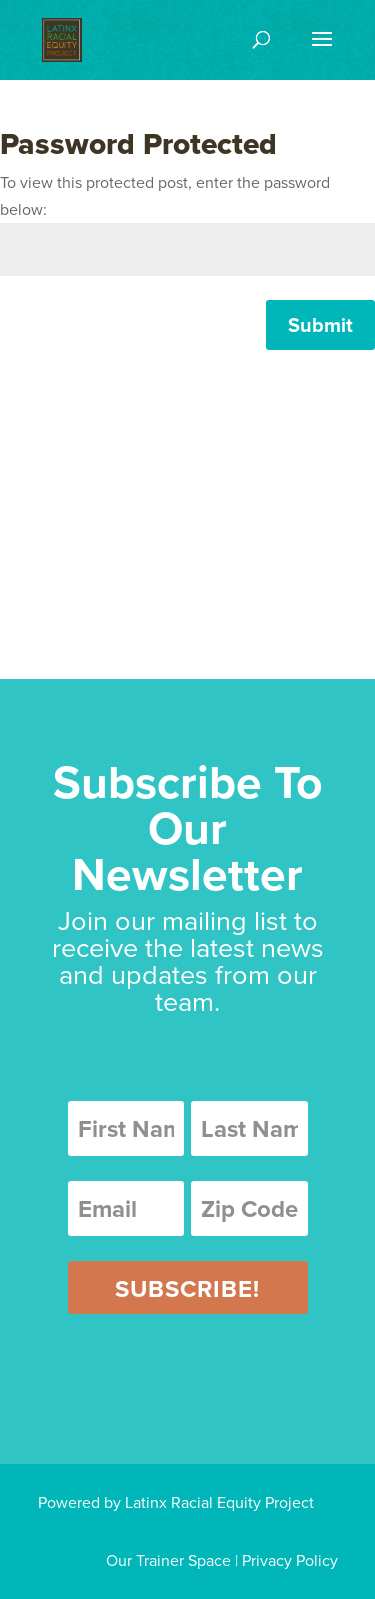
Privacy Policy (290, 1560)
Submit (320, 324)
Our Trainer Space (168, 1560)
